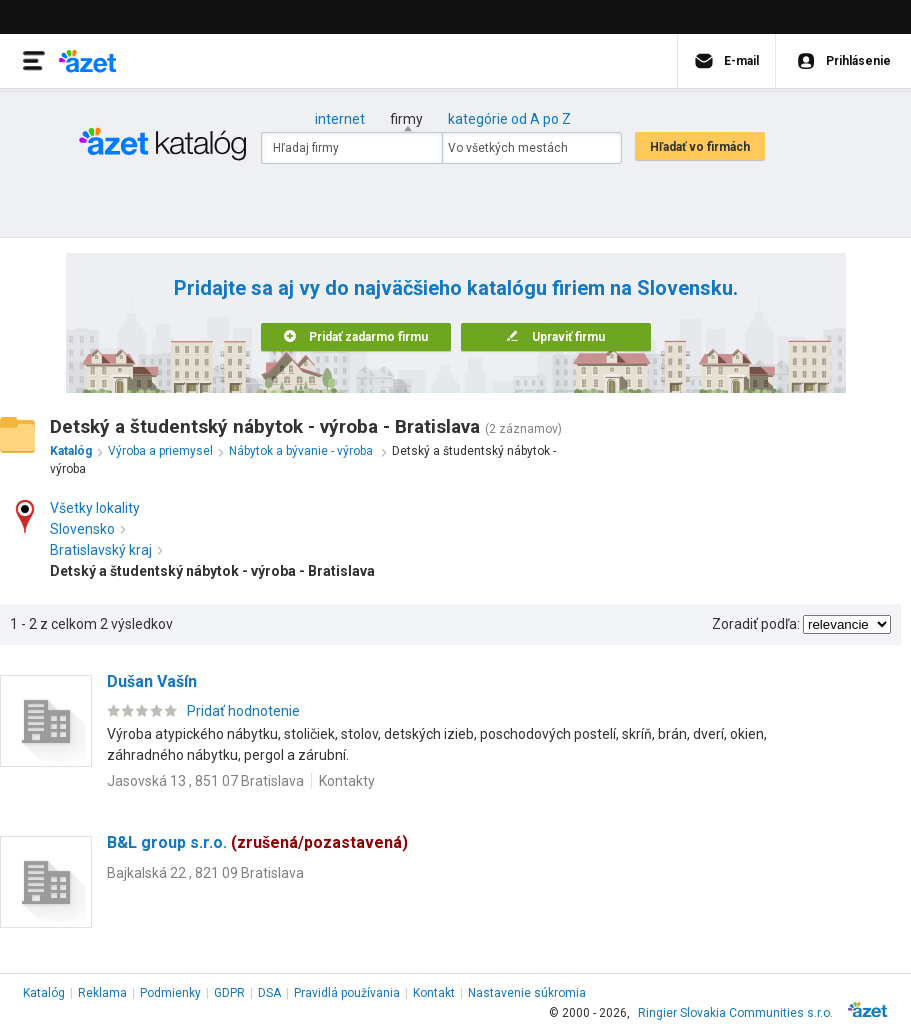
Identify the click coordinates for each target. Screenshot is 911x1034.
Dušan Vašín (152, 681)
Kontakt (434, 993)
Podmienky (170, 993)
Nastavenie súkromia (527, 993)
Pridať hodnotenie (243, 711)
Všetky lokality (95, 508)
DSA (269, 993)
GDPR (229, 993)
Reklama (102, 993)
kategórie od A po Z (509, 119)
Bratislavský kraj (106, 550)
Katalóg (44, 993)
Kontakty (347, 781)
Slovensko (87, 529)
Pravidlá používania (347, 993)
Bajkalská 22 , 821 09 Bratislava (205, 873)
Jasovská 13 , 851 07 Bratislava (205, 781)
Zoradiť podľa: (756, 624)
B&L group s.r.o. (257, 842)
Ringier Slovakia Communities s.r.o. (735, 1013)
